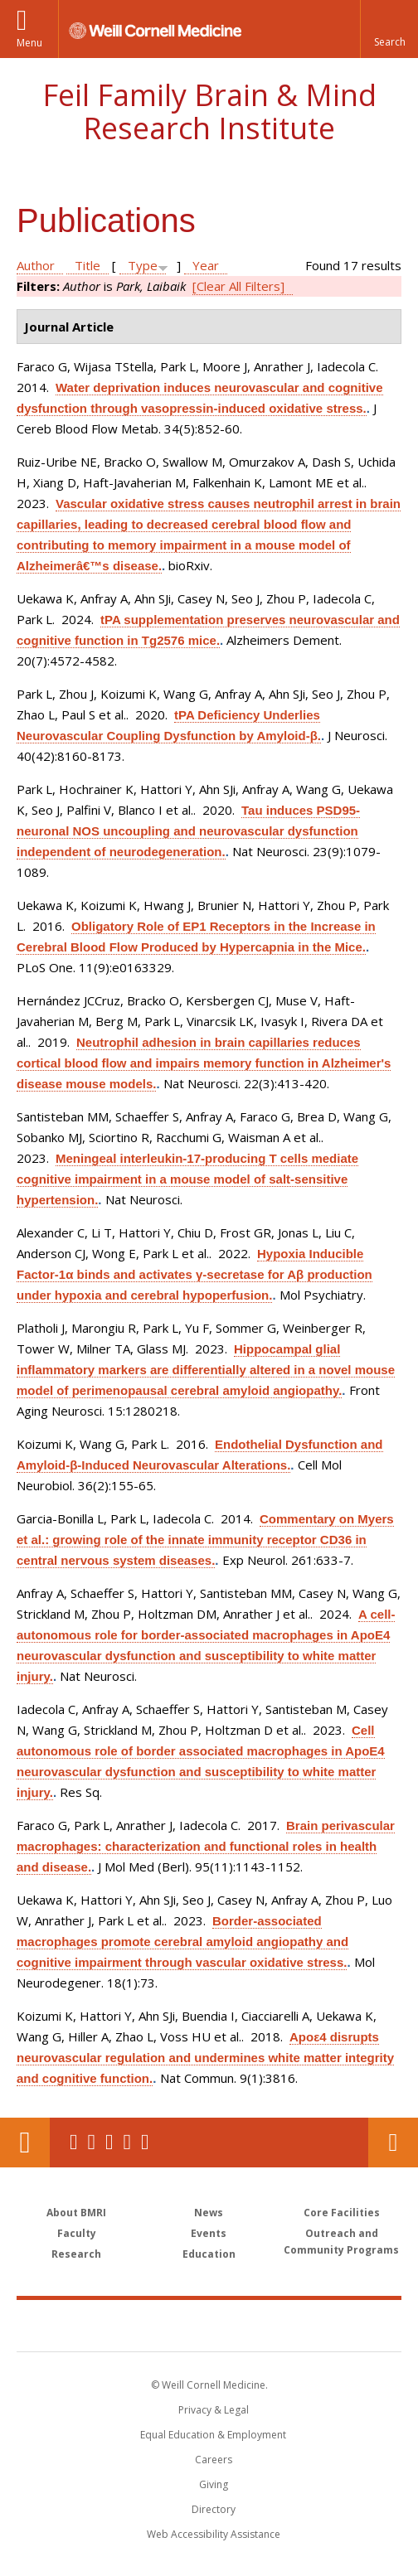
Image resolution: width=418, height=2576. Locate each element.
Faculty (76, 2233)
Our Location (25, 2142)
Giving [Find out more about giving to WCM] (213, 2484)
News (208, 2213)
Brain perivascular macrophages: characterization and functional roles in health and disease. (206, 1846)
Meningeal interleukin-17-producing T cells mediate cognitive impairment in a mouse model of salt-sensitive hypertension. (187, 1179)
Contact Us (393, 2142)
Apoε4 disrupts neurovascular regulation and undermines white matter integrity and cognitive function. (205, 2057)
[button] (389, 29)
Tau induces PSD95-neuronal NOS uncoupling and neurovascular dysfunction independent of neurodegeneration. (188, 831)
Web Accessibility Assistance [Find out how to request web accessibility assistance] (213, 2534)
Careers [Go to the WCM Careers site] (213, 2460)
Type (143, 265)
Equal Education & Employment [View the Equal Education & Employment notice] (213, 2435)
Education (209, 2254)
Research (76, 2254)
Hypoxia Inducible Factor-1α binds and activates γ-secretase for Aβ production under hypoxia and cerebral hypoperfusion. (194, 1274)
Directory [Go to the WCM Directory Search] (214, 2509)
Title (87, 265)
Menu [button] (29, 43)
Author (36, 265)
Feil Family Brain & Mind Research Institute (209, 111)
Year (205, 265)
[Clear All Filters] (238, 286)
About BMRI (76, 2213)
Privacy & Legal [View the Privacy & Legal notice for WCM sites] (213, 2410)
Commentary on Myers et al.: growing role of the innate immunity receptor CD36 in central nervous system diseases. (205, 1539)
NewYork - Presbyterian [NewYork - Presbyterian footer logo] (314, 2325)
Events (208, 2233)
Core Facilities (342, 2213)
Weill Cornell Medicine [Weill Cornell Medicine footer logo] (121, 2325)
